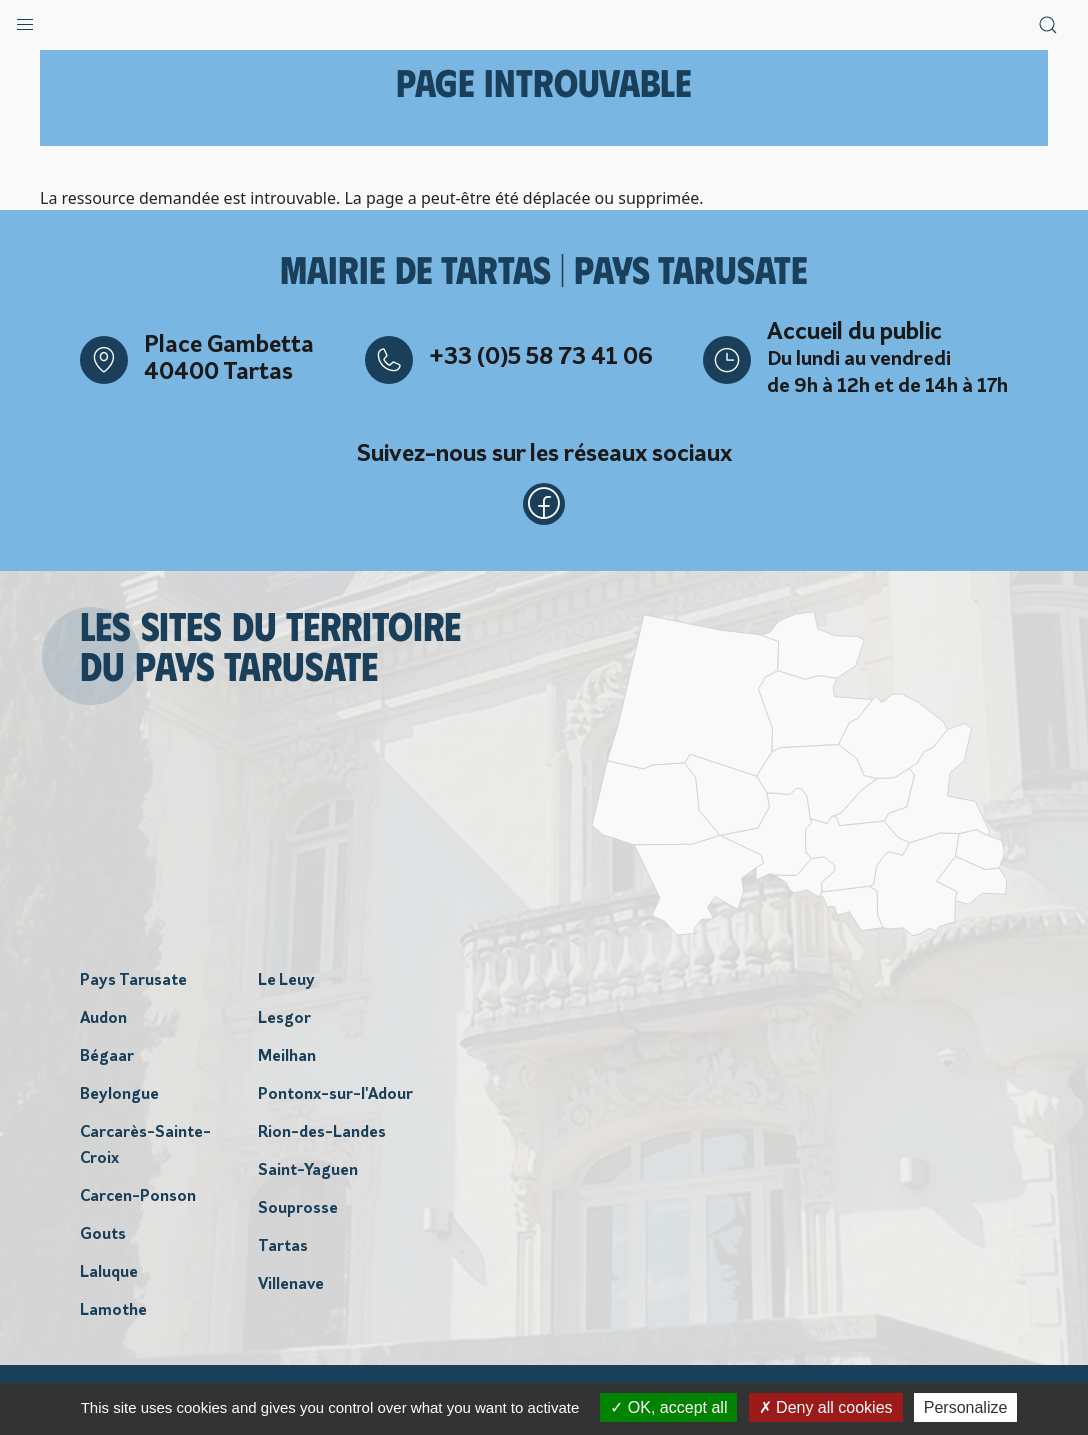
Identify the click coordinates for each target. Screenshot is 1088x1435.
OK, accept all (668, 1407)
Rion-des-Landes (322, 1139)
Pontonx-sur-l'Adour (335, 1101)
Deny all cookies (826, 1407)
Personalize (966, 1407)
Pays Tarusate (133, 987)
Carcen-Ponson (138, 1203)
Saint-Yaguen (308, 1177)
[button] (25, 20)
